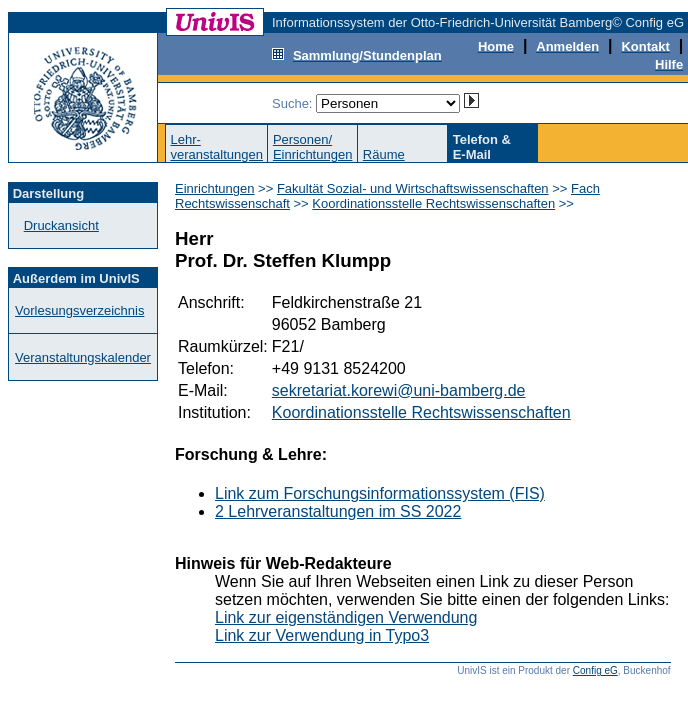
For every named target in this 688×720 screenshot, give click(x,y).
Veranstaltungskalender (83, 357)
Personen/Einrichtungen (313, 147)
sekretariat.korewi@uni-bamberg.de (399, 390)
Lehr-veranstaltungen (216, 147)
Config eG (595, 670)
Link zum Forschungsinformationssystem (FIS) (380, 493)
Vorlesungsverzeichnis (79, 310)
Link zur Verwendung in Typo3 (322, 635)
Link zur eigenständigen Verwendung (346, 617)
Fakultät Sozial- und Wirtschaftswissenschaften (413, 188)
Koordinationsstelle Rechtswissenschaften (433, 203)
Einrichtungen (215, 188)
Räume (384, 154)
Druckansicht (61, 225)
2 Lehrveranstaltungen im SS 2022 (338, 511)
